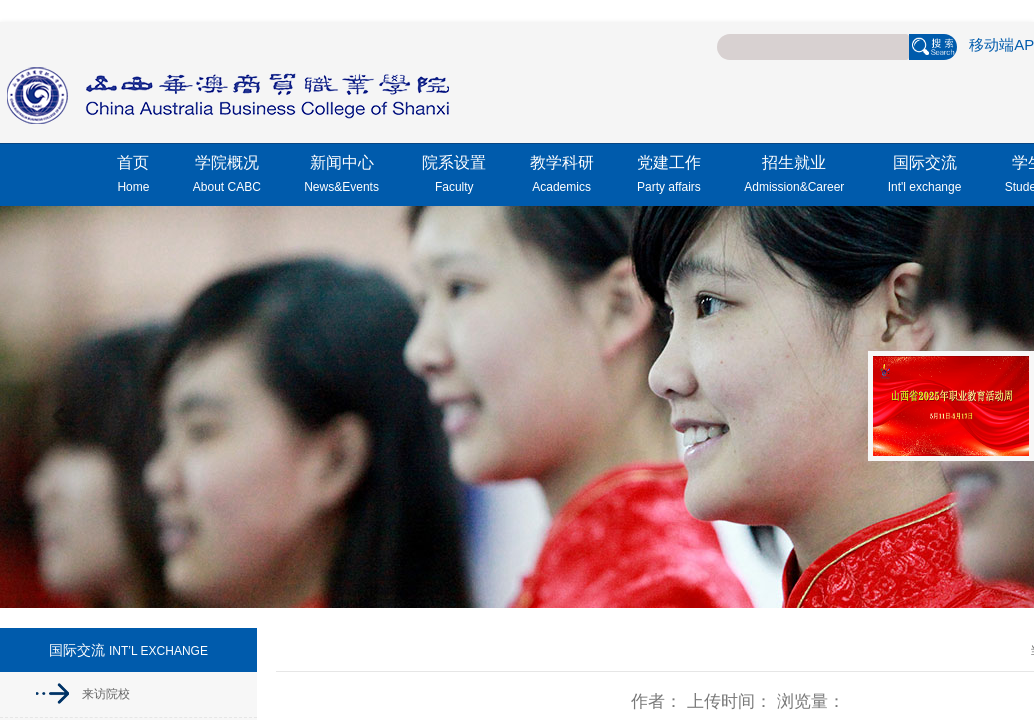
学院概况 (227, 177)
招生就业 (794, 177)
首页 (133, 177)
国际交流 (925, 177)
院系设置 (454, 177)
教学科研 (562, 177)
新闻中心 (341, 177)
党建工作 (669, 177)
